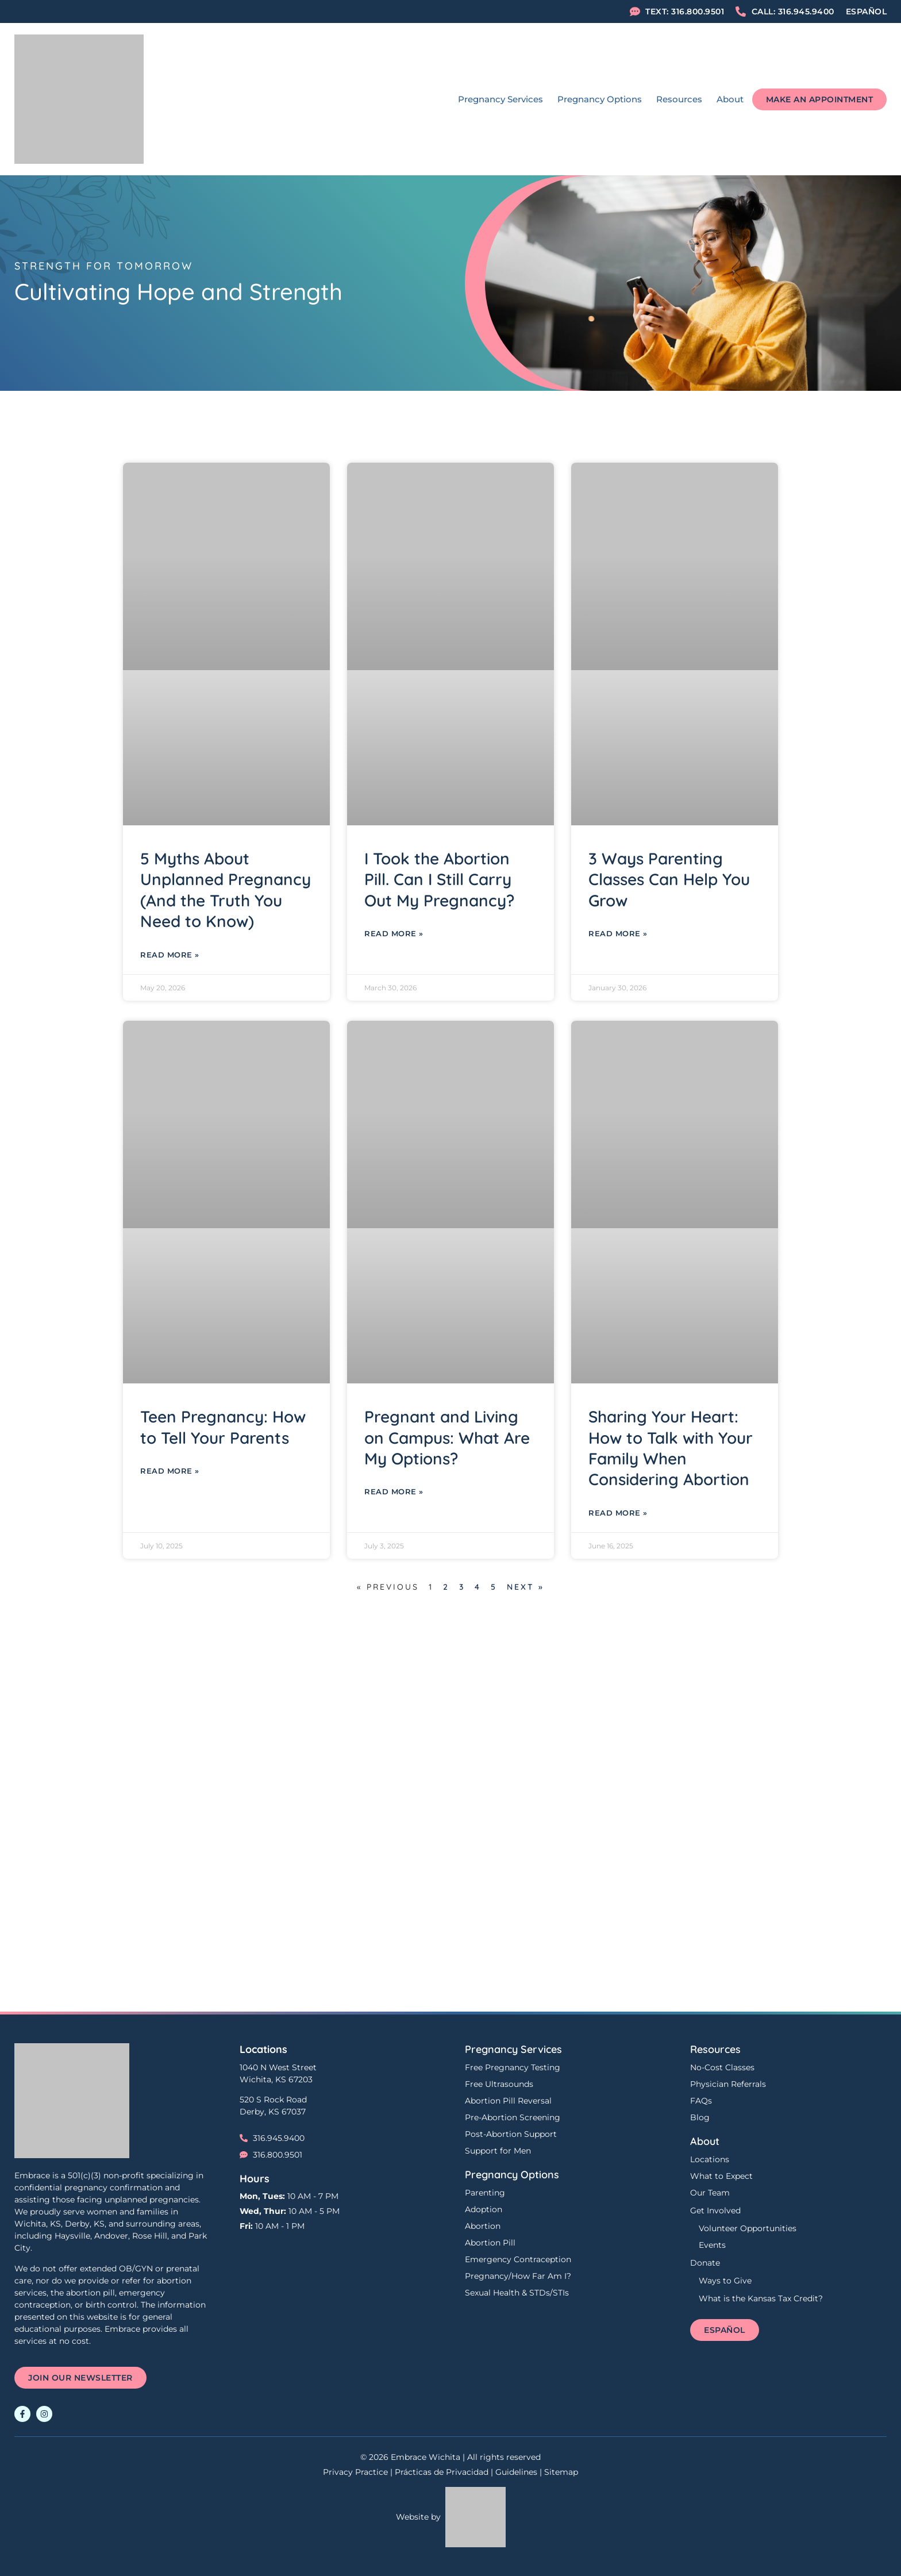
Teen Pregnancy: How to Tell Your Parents (223, 1426)
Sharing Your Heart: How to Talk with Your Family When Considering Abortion (670, 1447)
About (730, 99)
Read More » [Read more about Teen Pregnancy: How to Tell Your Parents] (169, 1470)
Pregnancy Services (500, 99)
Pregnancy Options (599, 99)
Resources (679, 99)
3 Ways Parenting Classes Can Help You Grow (669, 879)
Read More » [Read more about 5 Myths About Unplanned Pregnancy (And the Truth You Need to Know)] (169, 954)
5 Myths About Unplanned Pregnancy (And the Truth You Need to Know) (225, 889)
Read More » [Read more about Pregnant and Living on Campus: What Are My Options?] (393, 1491)
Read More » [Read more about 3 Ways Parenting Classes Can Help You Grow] (618, 933)
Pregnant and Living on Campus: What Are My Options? (447, 1437)
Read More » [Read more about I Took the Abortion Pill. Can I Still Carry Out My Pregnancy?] (393, 933)
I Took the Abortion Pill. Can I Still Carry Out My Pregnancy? (439, 879)
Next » (525, 1587)
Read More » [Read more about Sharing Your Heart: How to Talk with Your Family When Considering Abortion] (618, 1512)
